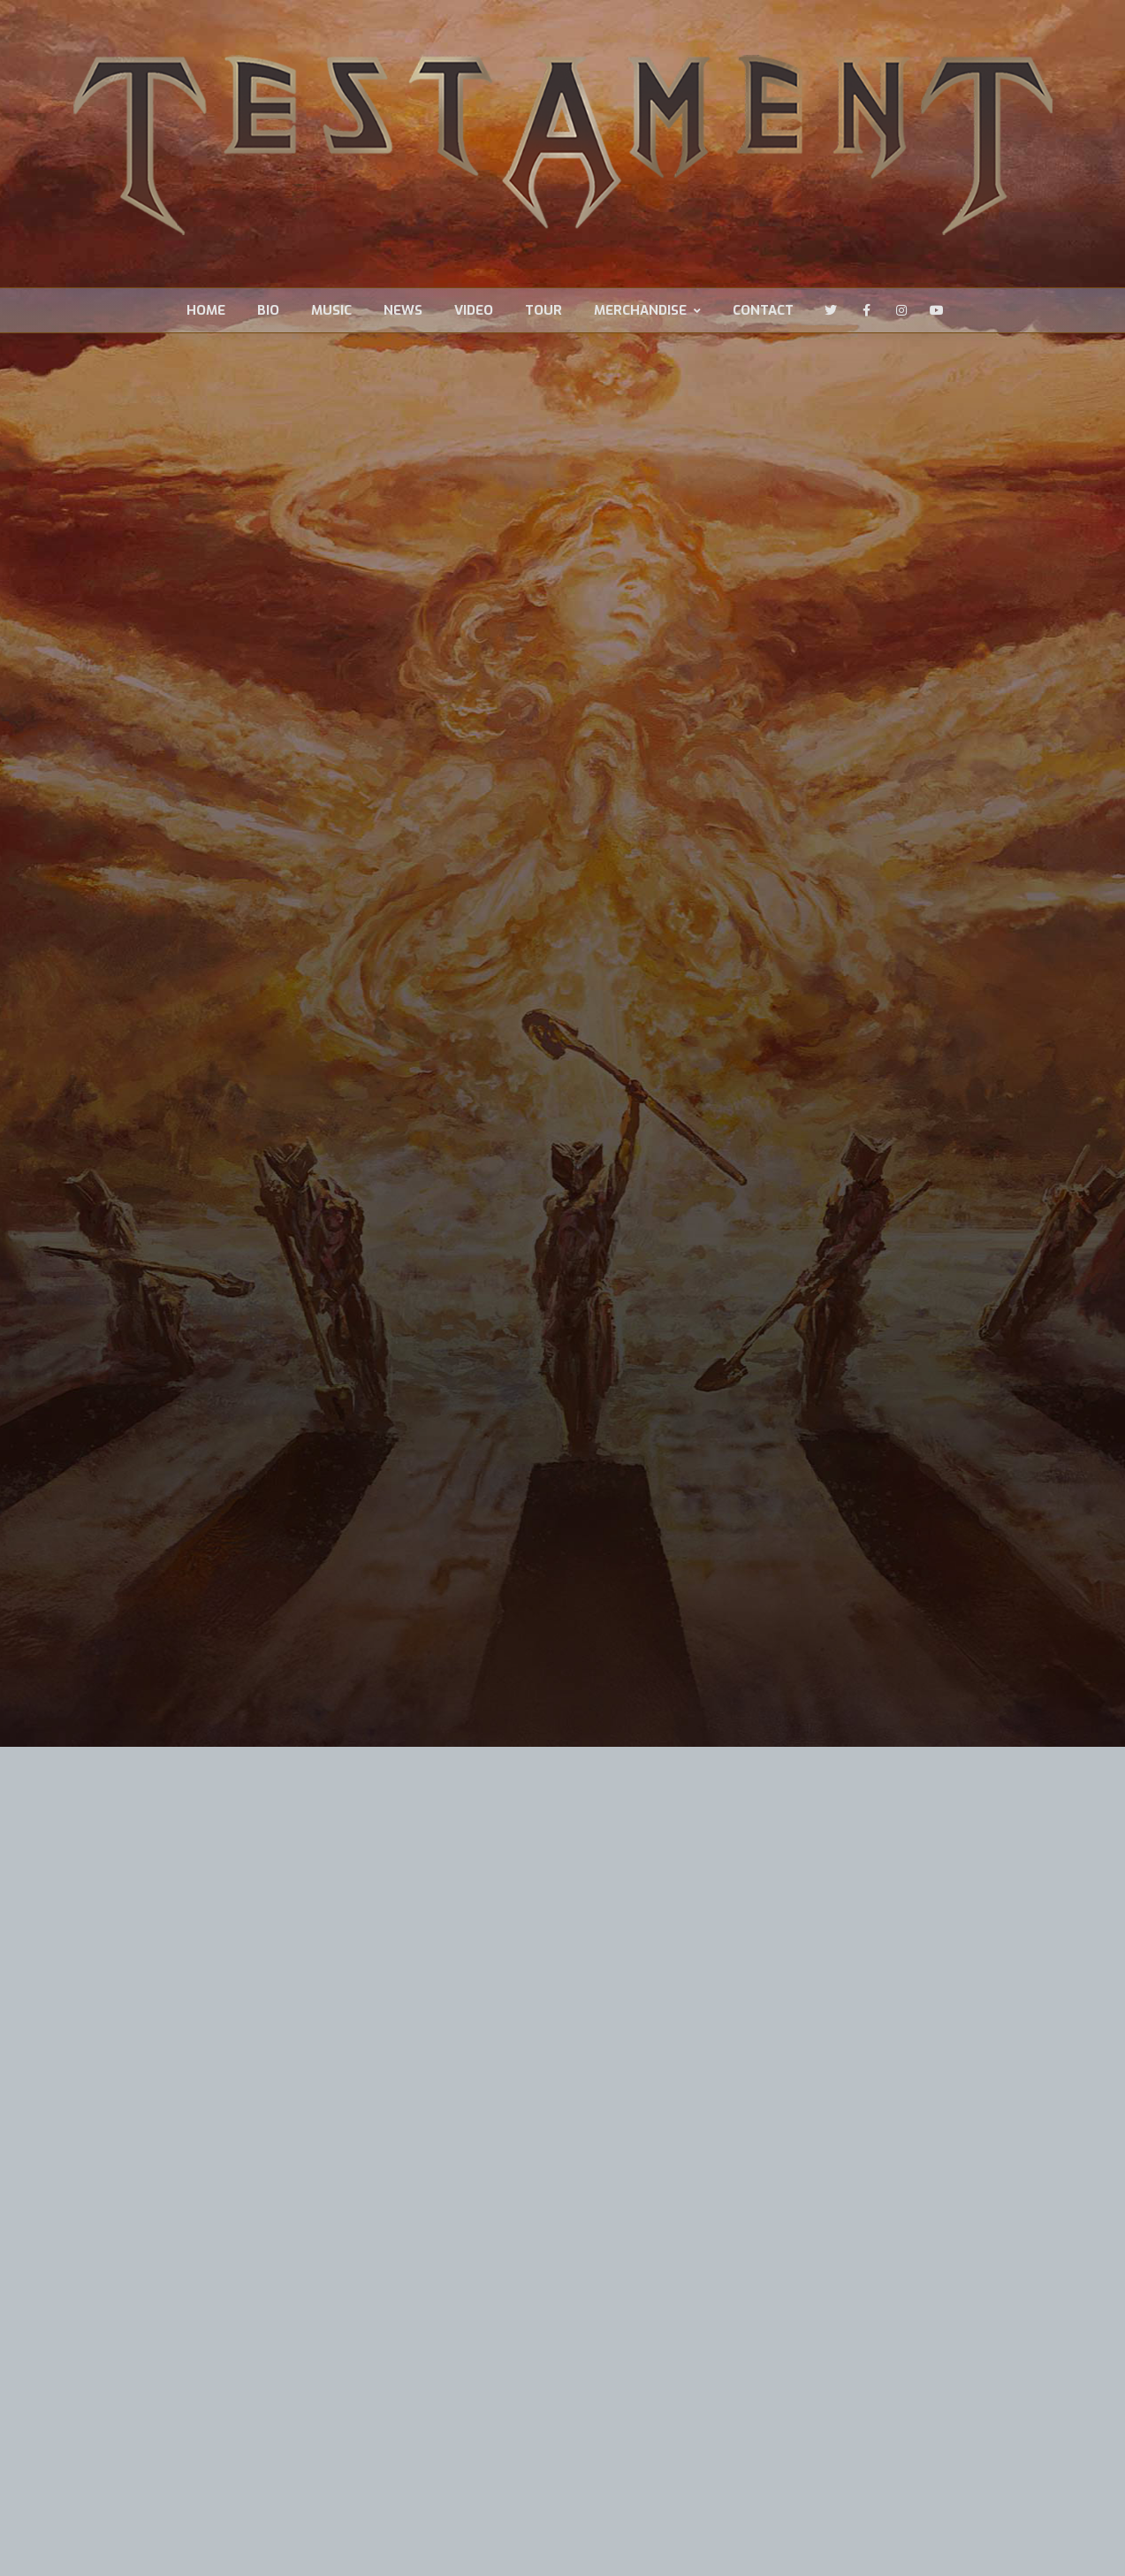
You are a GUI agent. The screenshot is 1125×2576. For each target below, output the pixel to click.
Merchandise (647, 311)
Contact (763, 311)
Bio (268, 311)
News (403, 311)
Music (331, 311)
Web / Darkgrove (270, 2543)
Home (205, 311)
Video (473, 311)
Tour (543, 311)
